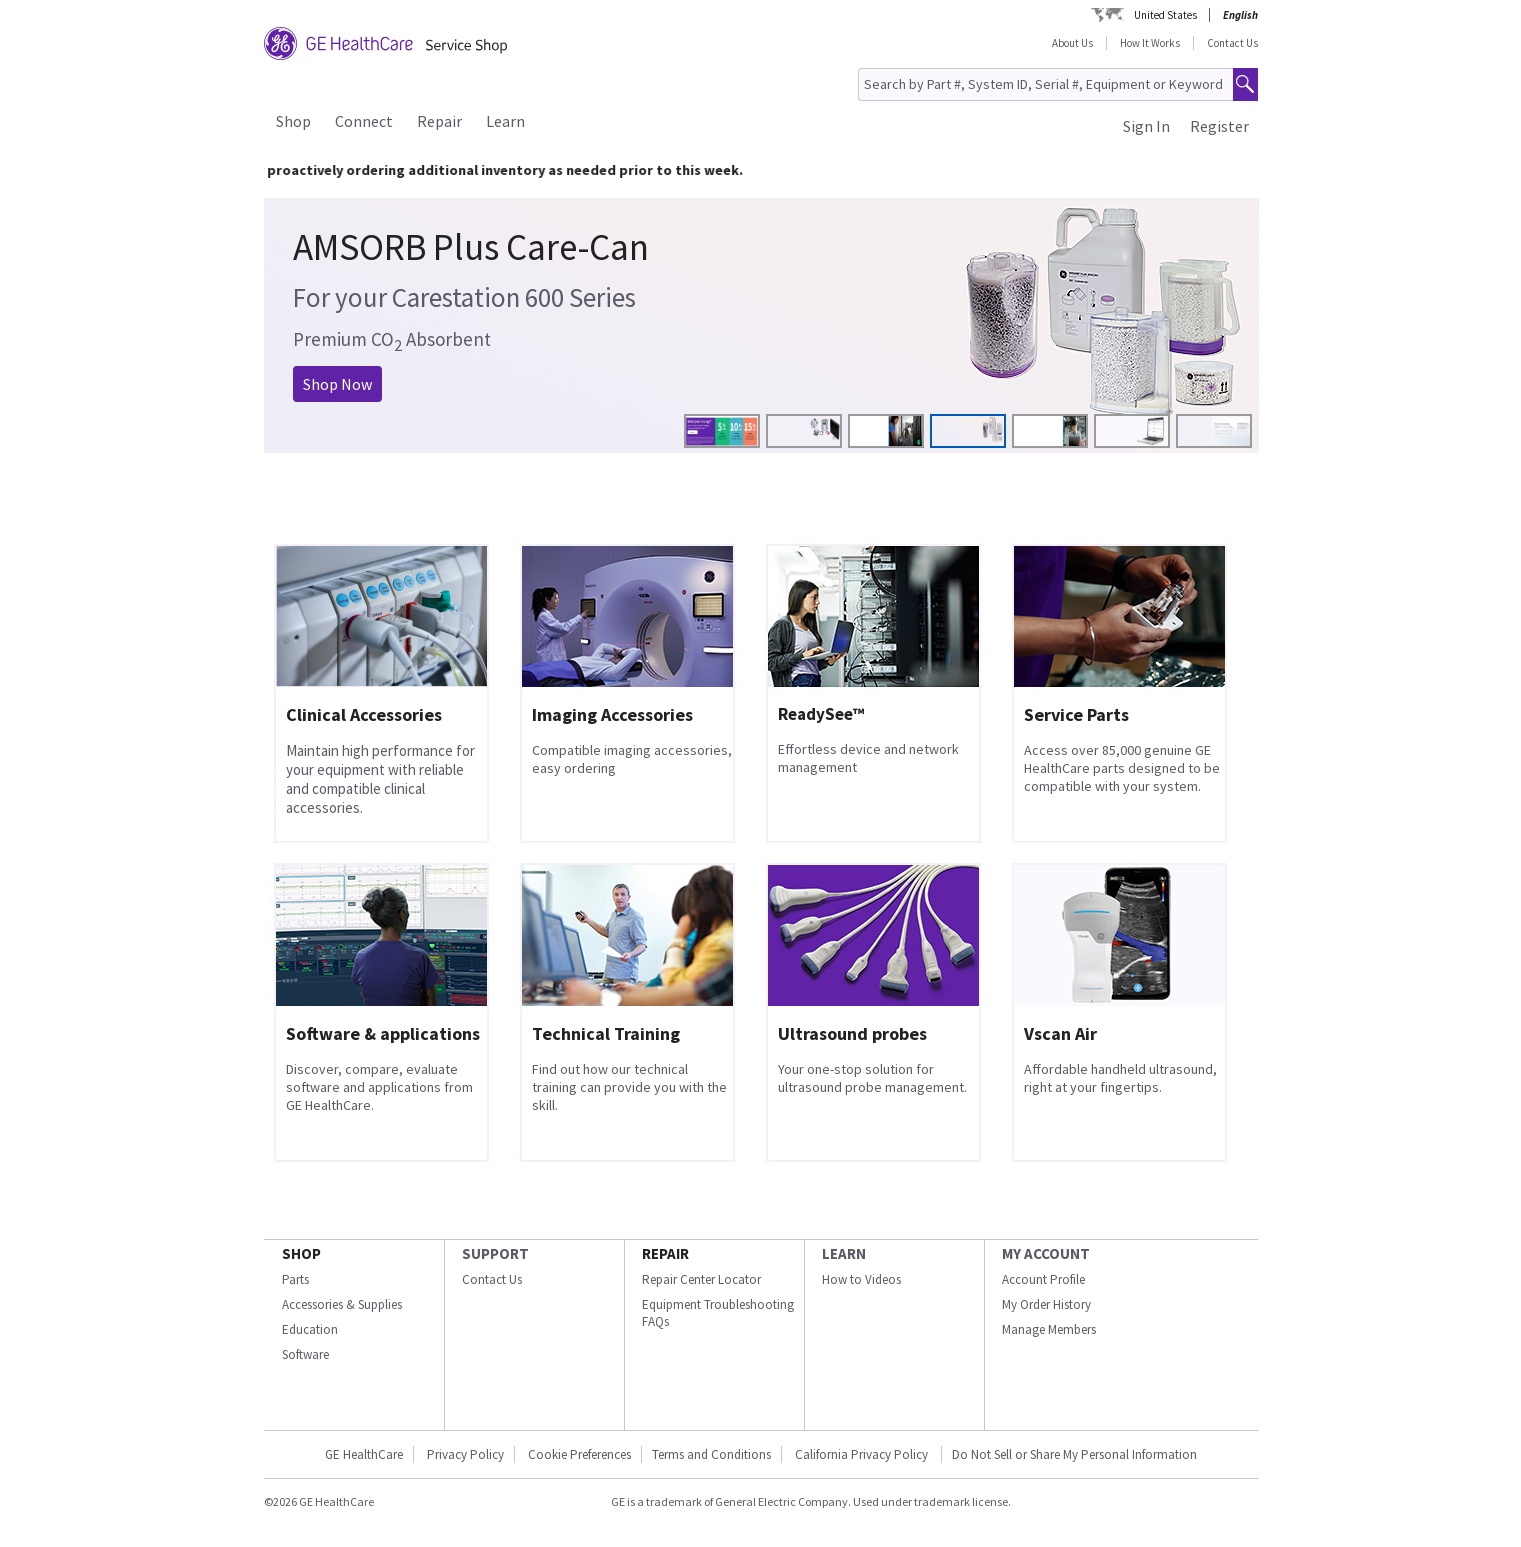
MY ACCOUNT (1046, 1253)
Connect (364, 121)
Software (305, 1354)
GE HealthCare (364, 1454)
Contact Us (1232, 43)
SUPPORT (495, 1253)
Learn (505, 121)
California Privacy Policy (863, 1454)
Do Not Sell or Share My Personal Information (1074, 1454)
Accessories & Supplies (342, 1304)
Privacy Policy (465, 1454)
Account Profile (1043, 1279)
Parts (295, 1279)
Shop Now (337, 384)
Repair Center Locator (701, 1279)
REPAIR (665, 1253)
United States (1165, 15)
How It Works (1150, 43)
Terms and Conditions (711, 1454)
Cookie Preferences (579, 1454)
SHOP (301, 1253)
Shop (293, 121)
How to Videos (861, 1279)
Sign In (1146, 126)
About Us (1072, 43)
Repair (439, 121)
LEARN (844, 1253)
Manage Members (1049, 1329)
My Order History (1046, 1304)
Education (310, 1329)
